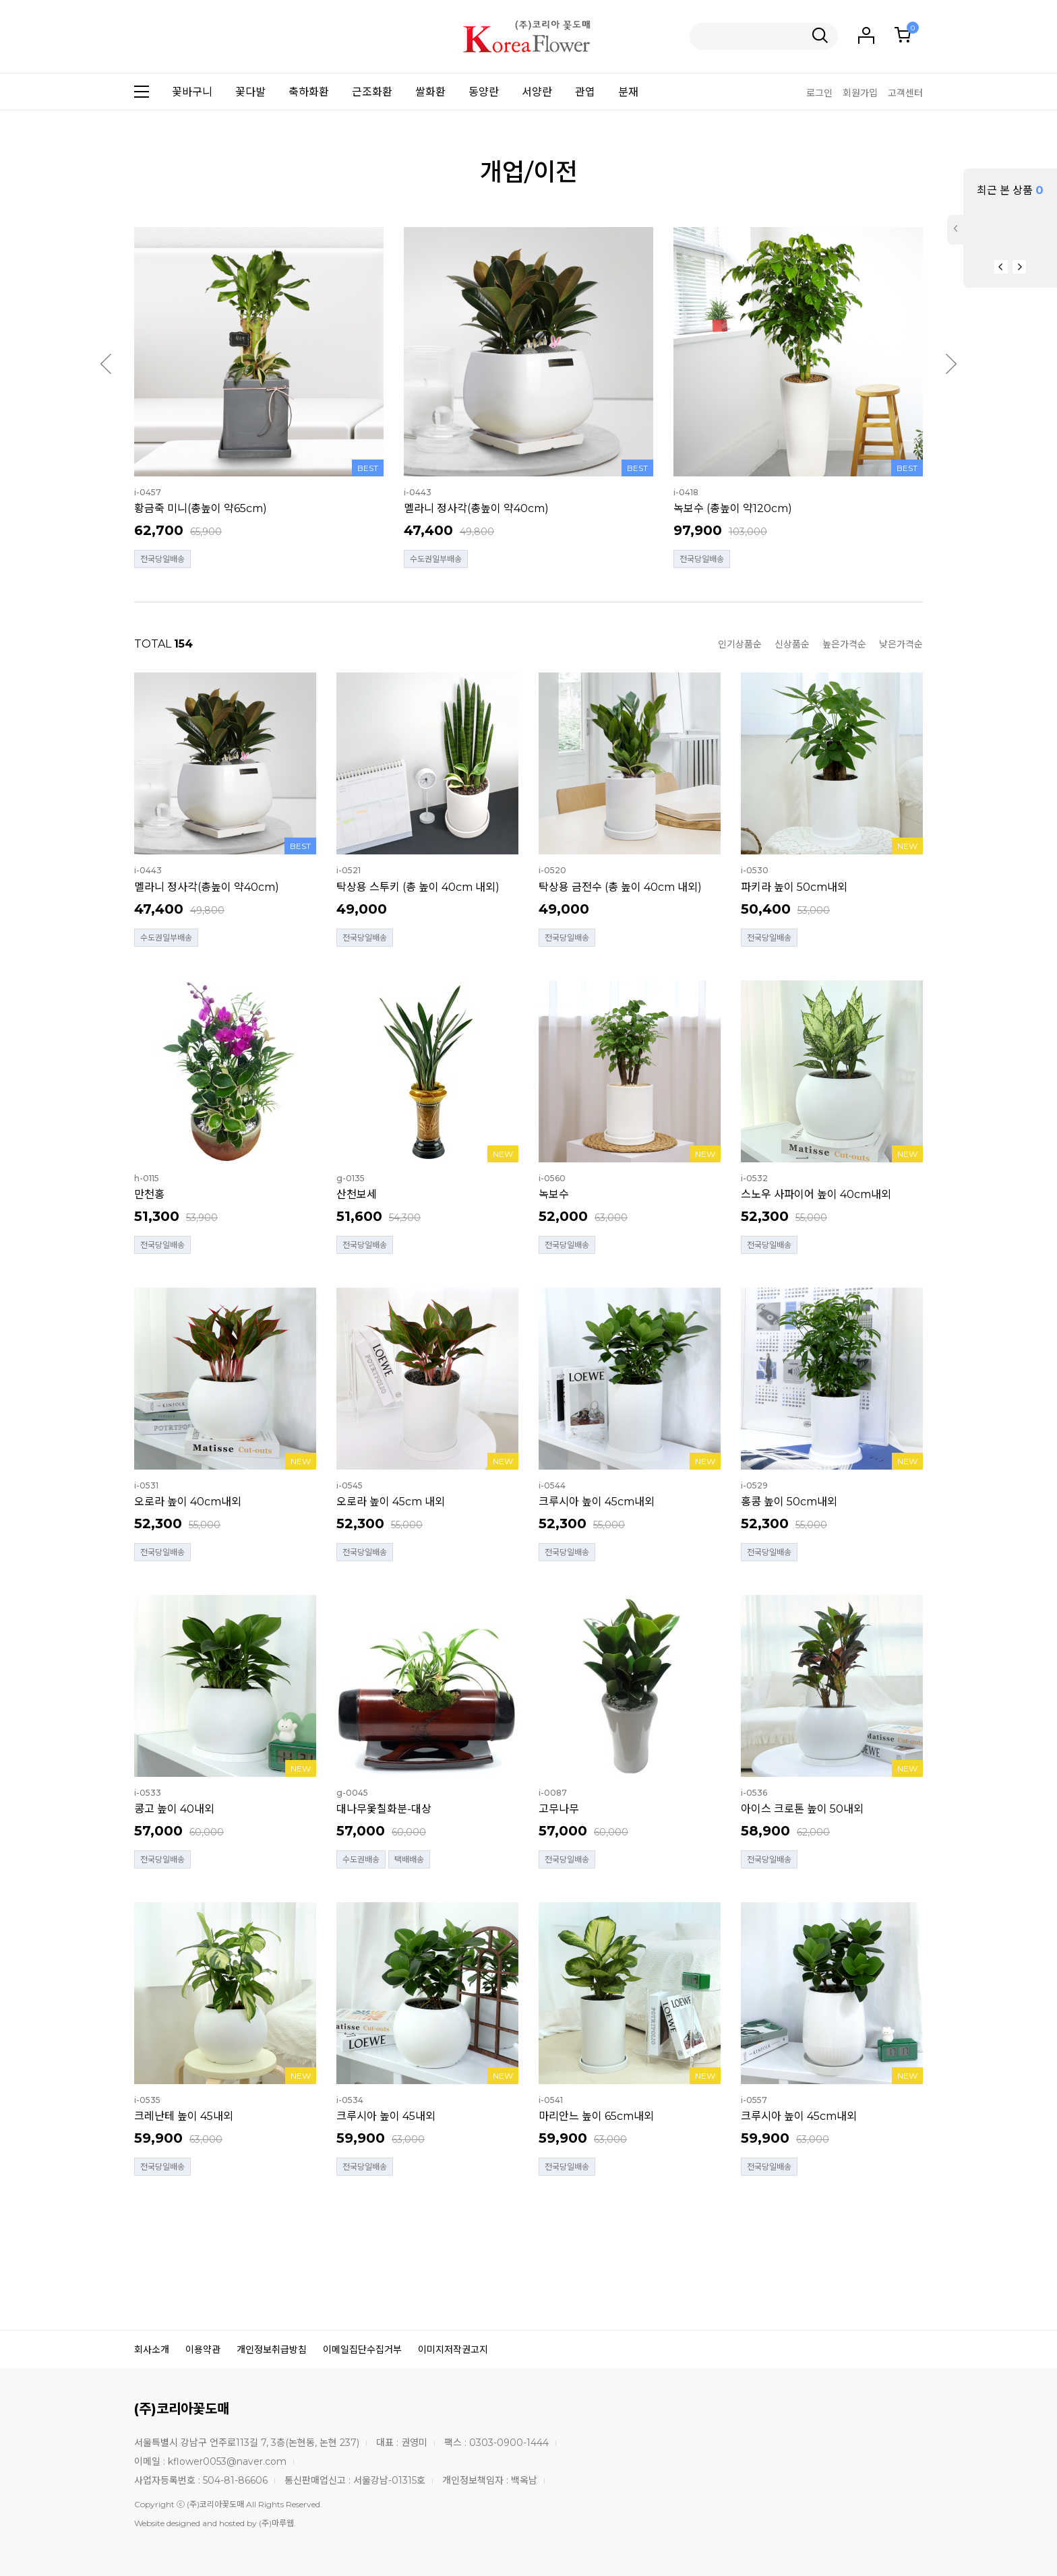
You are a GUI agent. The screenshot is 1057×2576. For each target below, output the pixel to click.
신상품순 (792, 644)
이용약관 (202, 2350)
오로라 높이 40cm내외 (187, 1501)
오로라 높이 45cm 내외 (390, 1501)
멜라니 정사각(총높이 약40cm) (476, 508)
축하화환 (309, 92)
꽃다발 (250, 92)
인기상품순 (740, 644)
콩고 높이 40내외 (174, 1808)
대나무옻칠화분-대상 (383, 1808)
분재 (628, 92)
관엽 (585, 92)
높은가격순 (844, 644)
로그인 (819, 93)
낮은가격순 (901, 644)
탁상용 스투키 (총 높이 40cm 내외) (418, 887)
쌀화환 (430, 92)
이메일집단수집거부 (362, 2350)
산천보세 (356, 1194)
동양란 (484, 92)
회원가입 (860, 93)
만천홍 (149, 1194)
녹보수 (554, 1194)
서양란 (537, 92)
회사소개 (151, 2350)
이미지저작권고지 (453, 2350)
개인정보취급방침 (272, 2350)
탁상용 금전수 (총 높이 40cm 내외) (620, 887)
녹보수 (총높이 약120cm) (732, 508)
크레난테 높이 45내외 (183, 2116)
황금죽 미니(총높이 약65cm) (200, 508)
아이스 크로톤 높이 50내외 (802, 1808)
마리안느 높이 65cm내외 (596, 2116)
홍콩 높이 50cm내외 (789, 1501)
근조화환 (372, 92)
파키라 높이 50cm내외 (794, 887)
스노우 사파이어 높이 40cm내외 (816, 1194)
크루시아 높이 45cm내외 (597, 1501)
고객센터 (905, 93)
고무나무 (559, 1808)
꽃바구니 (192, 92)
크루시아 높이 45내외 (385, 2116)
